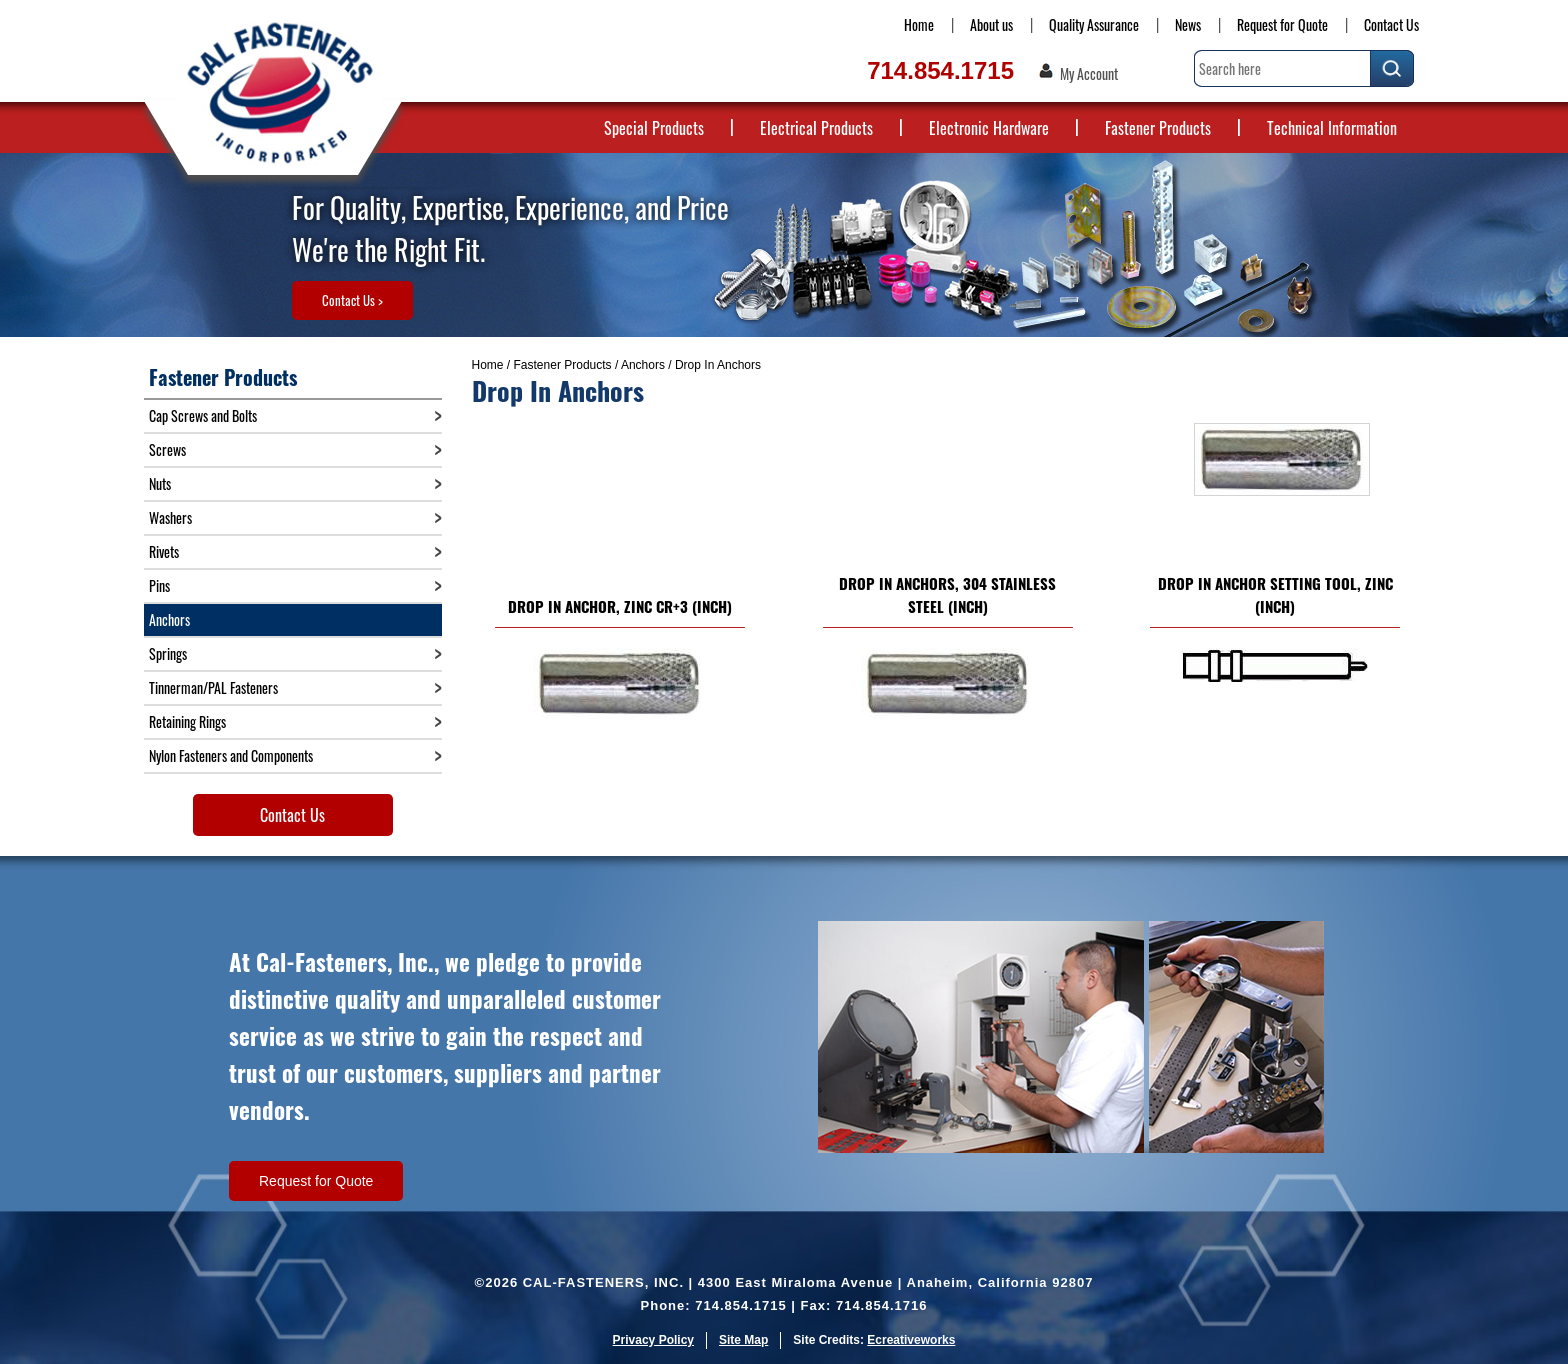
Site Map (743, 1340)
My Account (1089, 74)
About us (991, 24)
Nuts (160, 483)
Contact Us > (352, 300)
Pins (159, 585)
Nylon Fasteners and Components (231, 755)
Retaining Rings (187, 721)
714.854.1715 (940, 70)
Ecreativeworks (911, 1340)
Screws (167, 449)
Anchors (643, 365)
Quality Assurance (1094, 24)
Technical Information (1332, 128)
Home (919, 24)
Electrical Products (816, 128)
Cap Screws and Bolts (203, 415)
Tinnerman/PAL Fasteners (213, 687)
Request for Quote (1282, 24)
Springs (168, 653)
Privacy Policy (653, 1340)
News (1188, 24)
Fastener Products (1158, 128)
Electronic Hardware (989, 128)
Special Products (654, 128)
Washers (170, 517)
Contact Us (1391, 24)
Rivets (164, 551)
